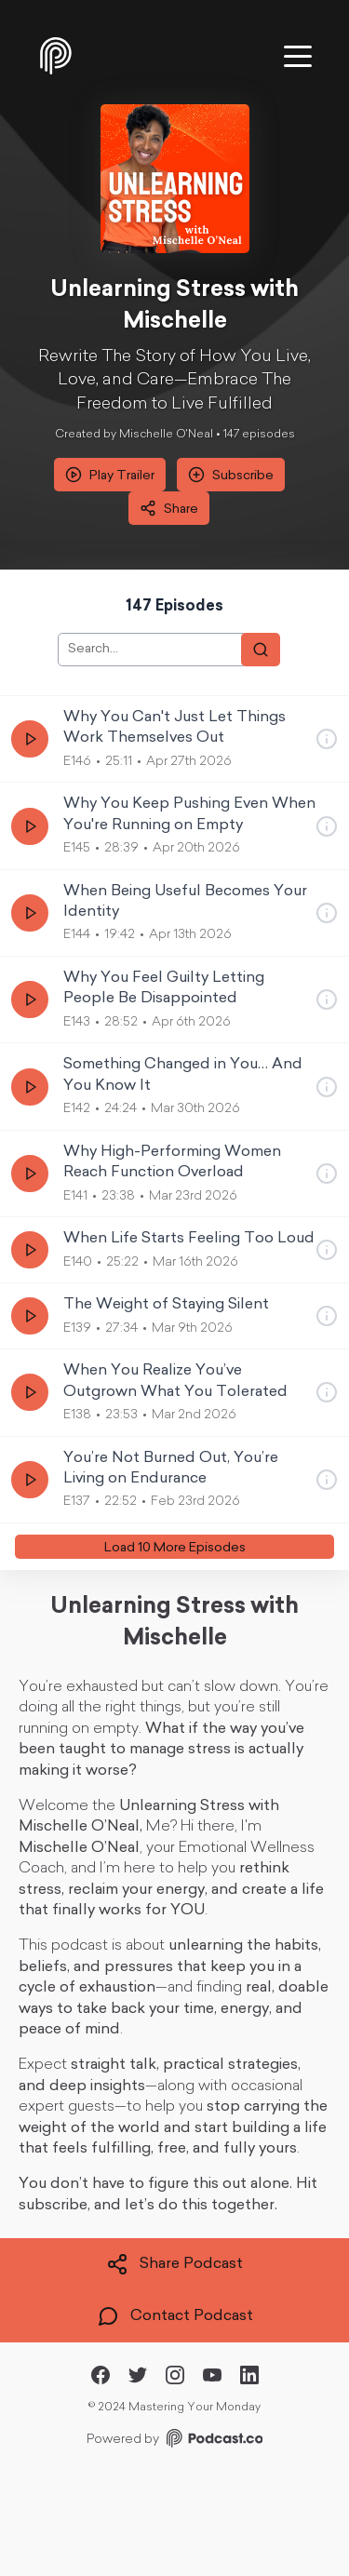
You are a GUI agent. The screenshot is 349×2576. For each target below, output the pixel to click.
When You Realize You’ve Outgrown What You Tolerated (175, 1381)
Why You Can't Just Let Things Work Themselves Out (174, 727)
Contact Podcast (175, 2316)
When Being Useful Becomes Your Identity (185, 901)
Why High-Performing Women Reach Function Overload (172, 1162)
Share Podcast (174, 2264)
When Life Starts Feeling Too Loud (189, 1238)
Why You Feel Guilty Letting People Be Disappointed (163, 988)
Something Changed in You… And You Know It (182, 1075)
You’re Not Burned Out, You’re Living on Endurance (170, 1468)
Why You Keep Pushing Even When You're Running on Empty (189, 814)
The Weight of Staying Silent (166, 1304)
